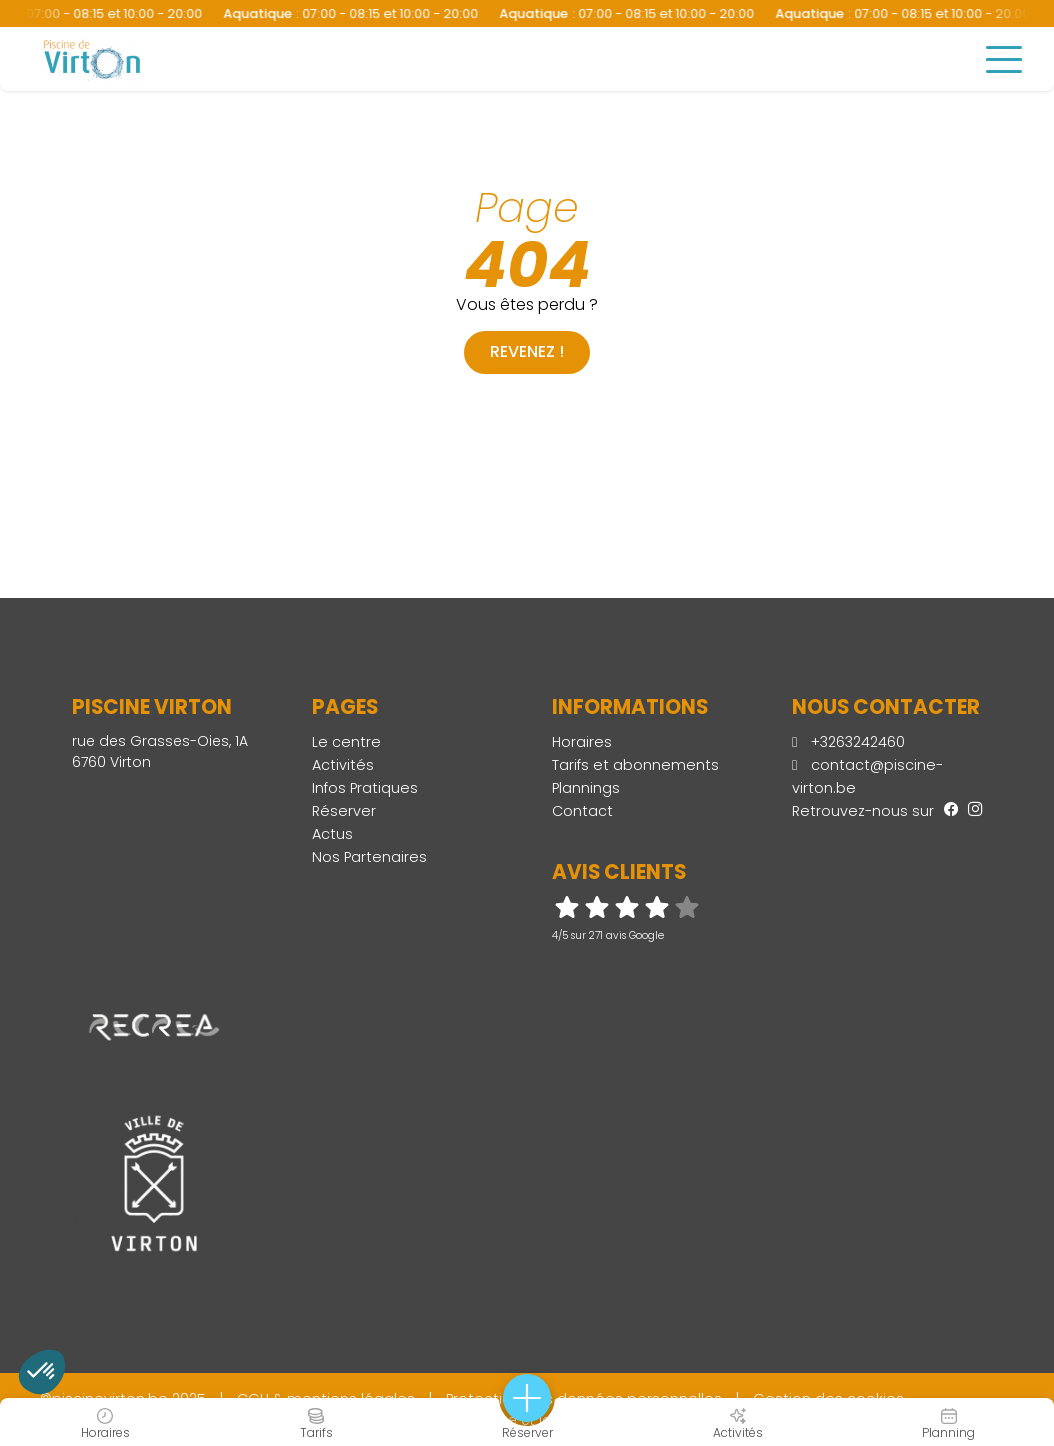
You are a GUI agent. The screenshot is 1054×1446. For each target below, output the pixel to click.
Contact (582, 811)
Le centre (346, 742)
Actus (332, 834)
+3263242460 (848, 742)
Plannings (586, 788)
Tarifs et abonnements (635, 765)
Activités (343, 765)
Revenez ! (527, 351)
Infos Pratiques (365, 788)
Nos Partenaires (369, 857)
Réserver (344, 811)
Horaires (582, 742)
